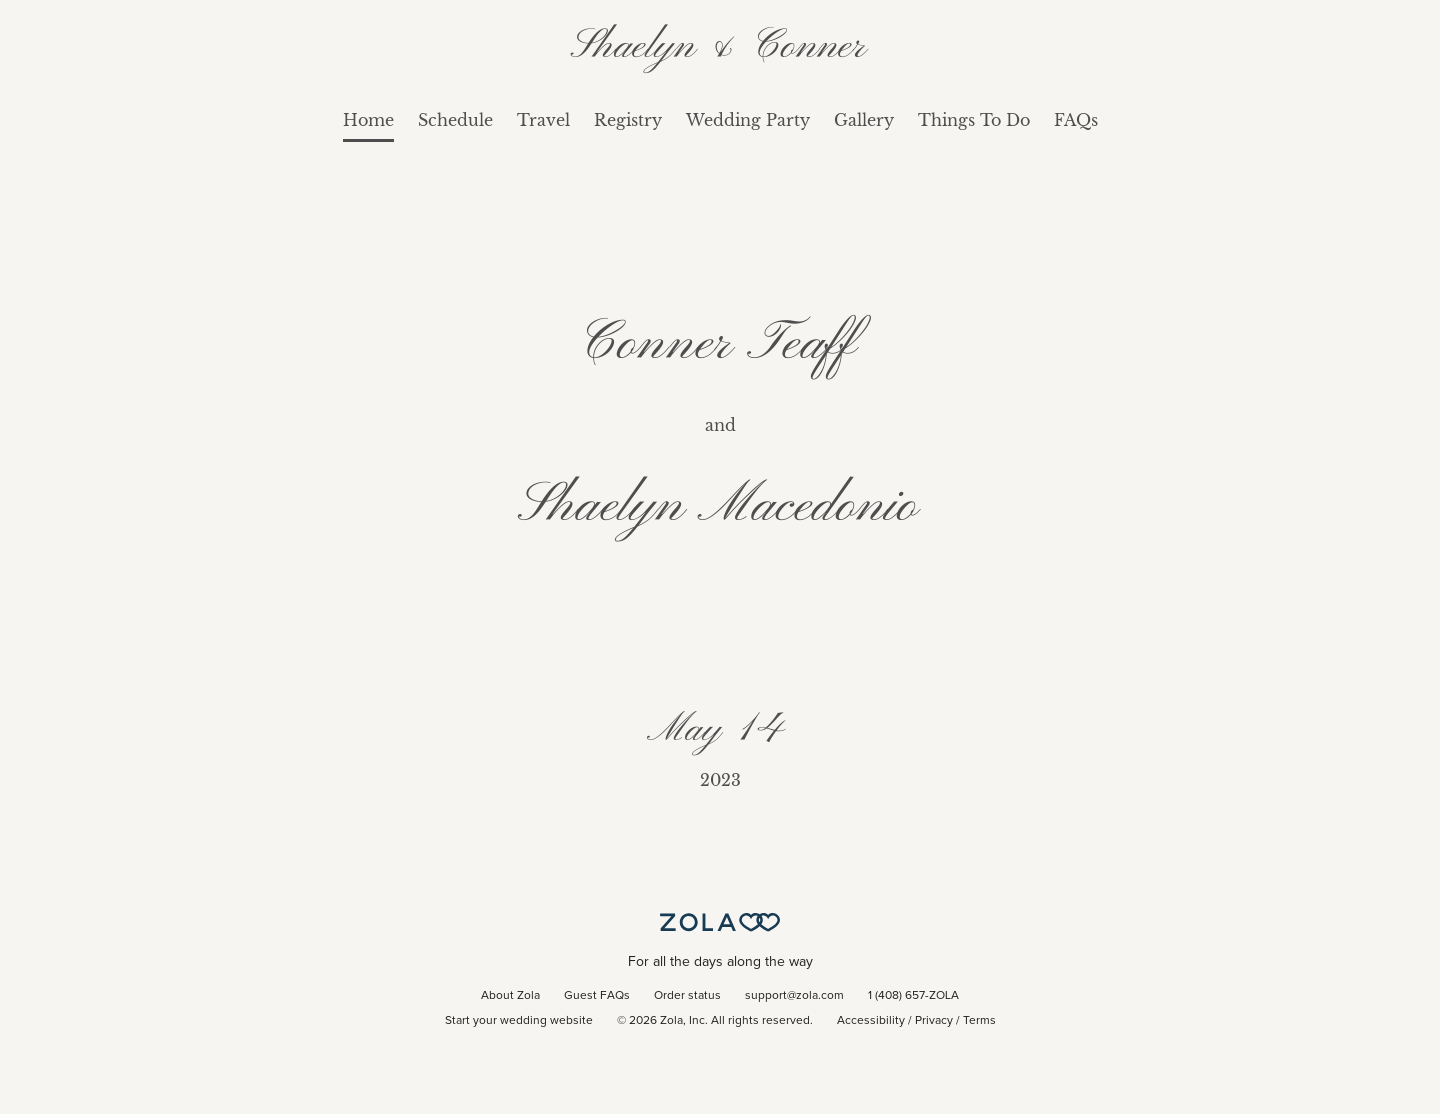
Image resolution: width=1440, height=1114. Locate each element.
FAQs (1076, 120)
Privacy (934, 1021)
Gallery (864, 120)
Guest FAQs (597, 996)
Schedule (455, 120)
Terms (979, 1021)
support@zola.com (794, 996)
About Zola (510, 996)
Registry (628, 120)
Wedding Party (748, 120)
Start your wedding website (519, 1021)
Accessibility (871, 1021)
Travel (543, 120)
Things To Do (974, 120)
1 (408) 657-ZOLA (913, 996)
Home (368, 120)
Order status (687, 996)
